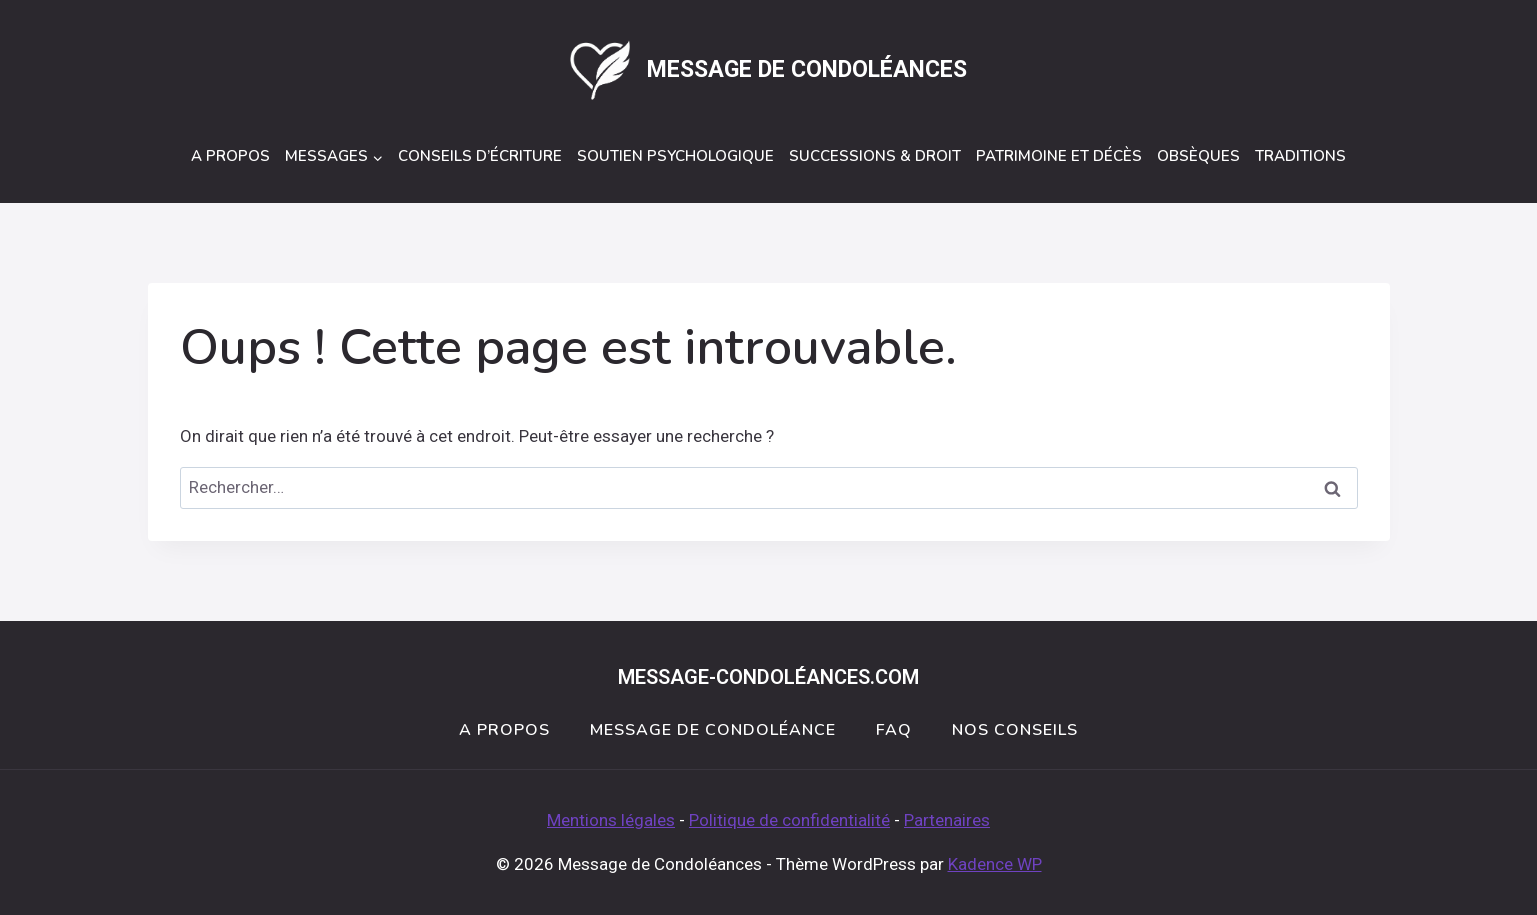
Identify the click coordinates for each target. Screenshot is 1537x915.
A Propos (230, 156)
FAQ (894, 730)
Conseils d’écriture (480, 156)
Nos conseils (1015, 730)
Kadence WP (995, 864)
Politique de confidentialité (789, 820)
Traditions (1300, 156)
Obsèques (1198, 156)
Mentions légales (611, 820)
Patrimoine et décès (1059, 156)
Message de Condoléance (713, 730)
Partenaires (947, 820)
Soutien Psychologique (675, 156)
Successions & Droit (875, 156)
